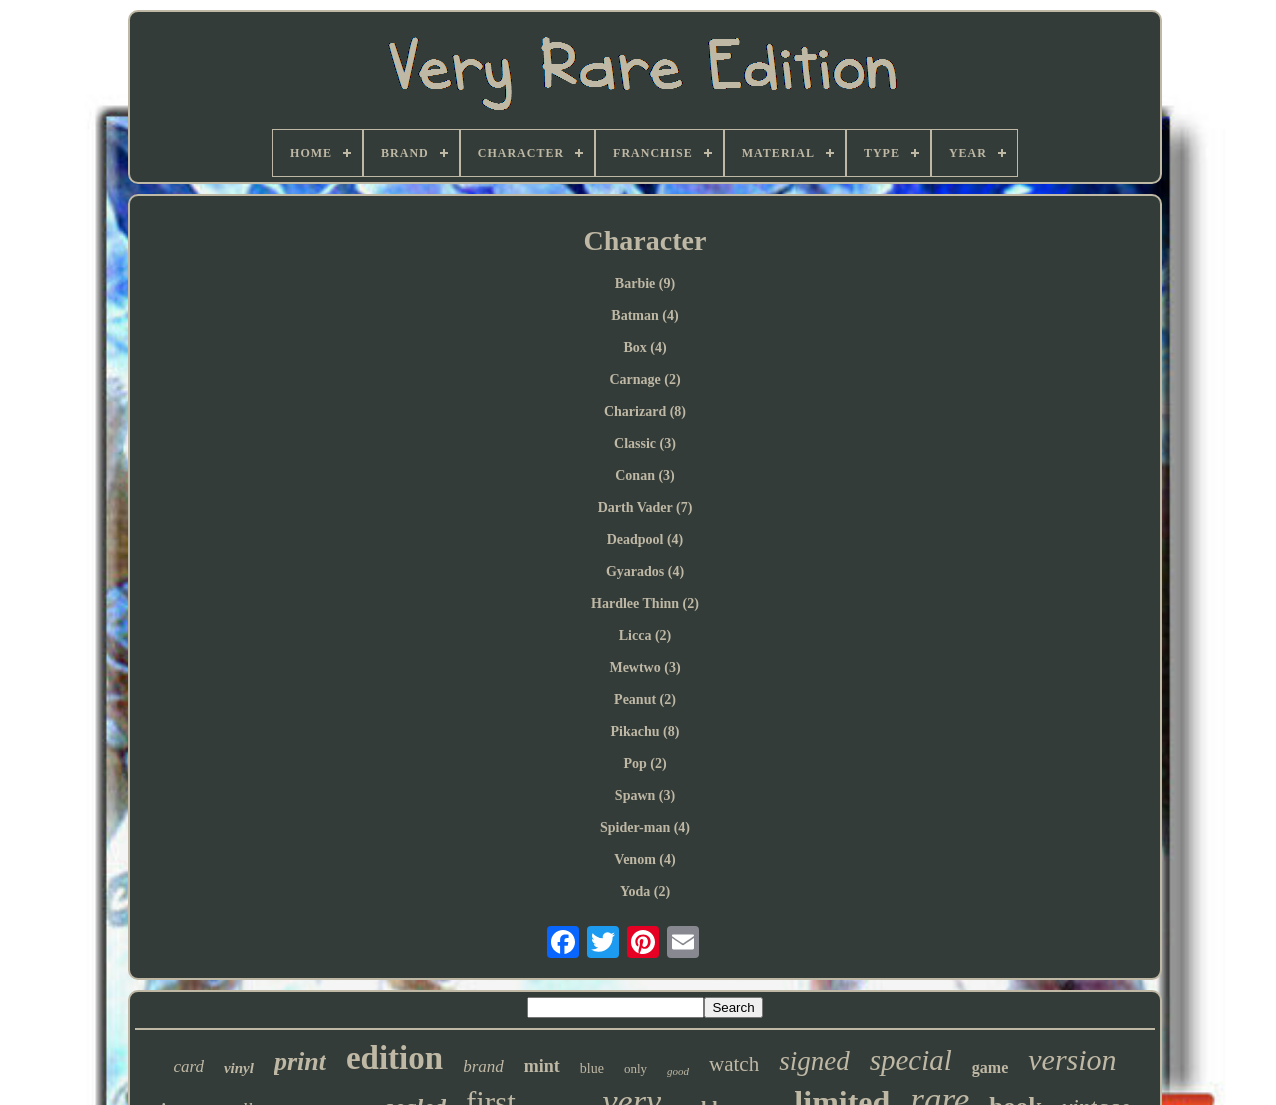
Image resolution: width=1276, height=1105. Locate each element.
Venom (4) (644, 859)
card (188, 1066)
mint (542, 1066)
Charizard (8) (645, 411)
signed (814, 1061)
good (678, 1071)
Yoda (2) (645, 891)
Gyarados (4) (645, 571)
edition (394, 1058)
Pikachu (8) (645, 731)
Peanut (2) (645, 699)
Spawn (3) (645, 795)
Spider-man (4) (645, 827)
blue (592, 1068)
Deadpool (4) (645, 539)
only (635, 1068)
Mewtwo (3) (644, 667)
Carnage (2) (644, 379)
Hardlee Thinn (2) (645, 603)
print (300, 1061)
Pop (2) (644, 763)
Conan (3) (645, 475)
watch (734, 1064)
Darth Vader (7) (645, 507)
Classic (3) (645, 443)
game (990, 1067)
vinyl (239, 1068)
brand (483, 1066)
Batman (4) (644, 315)
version (1072, 1059)
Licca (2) (645, 635)
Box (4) (644, 347)
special (911, 1060)
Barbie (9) (645, 283)
